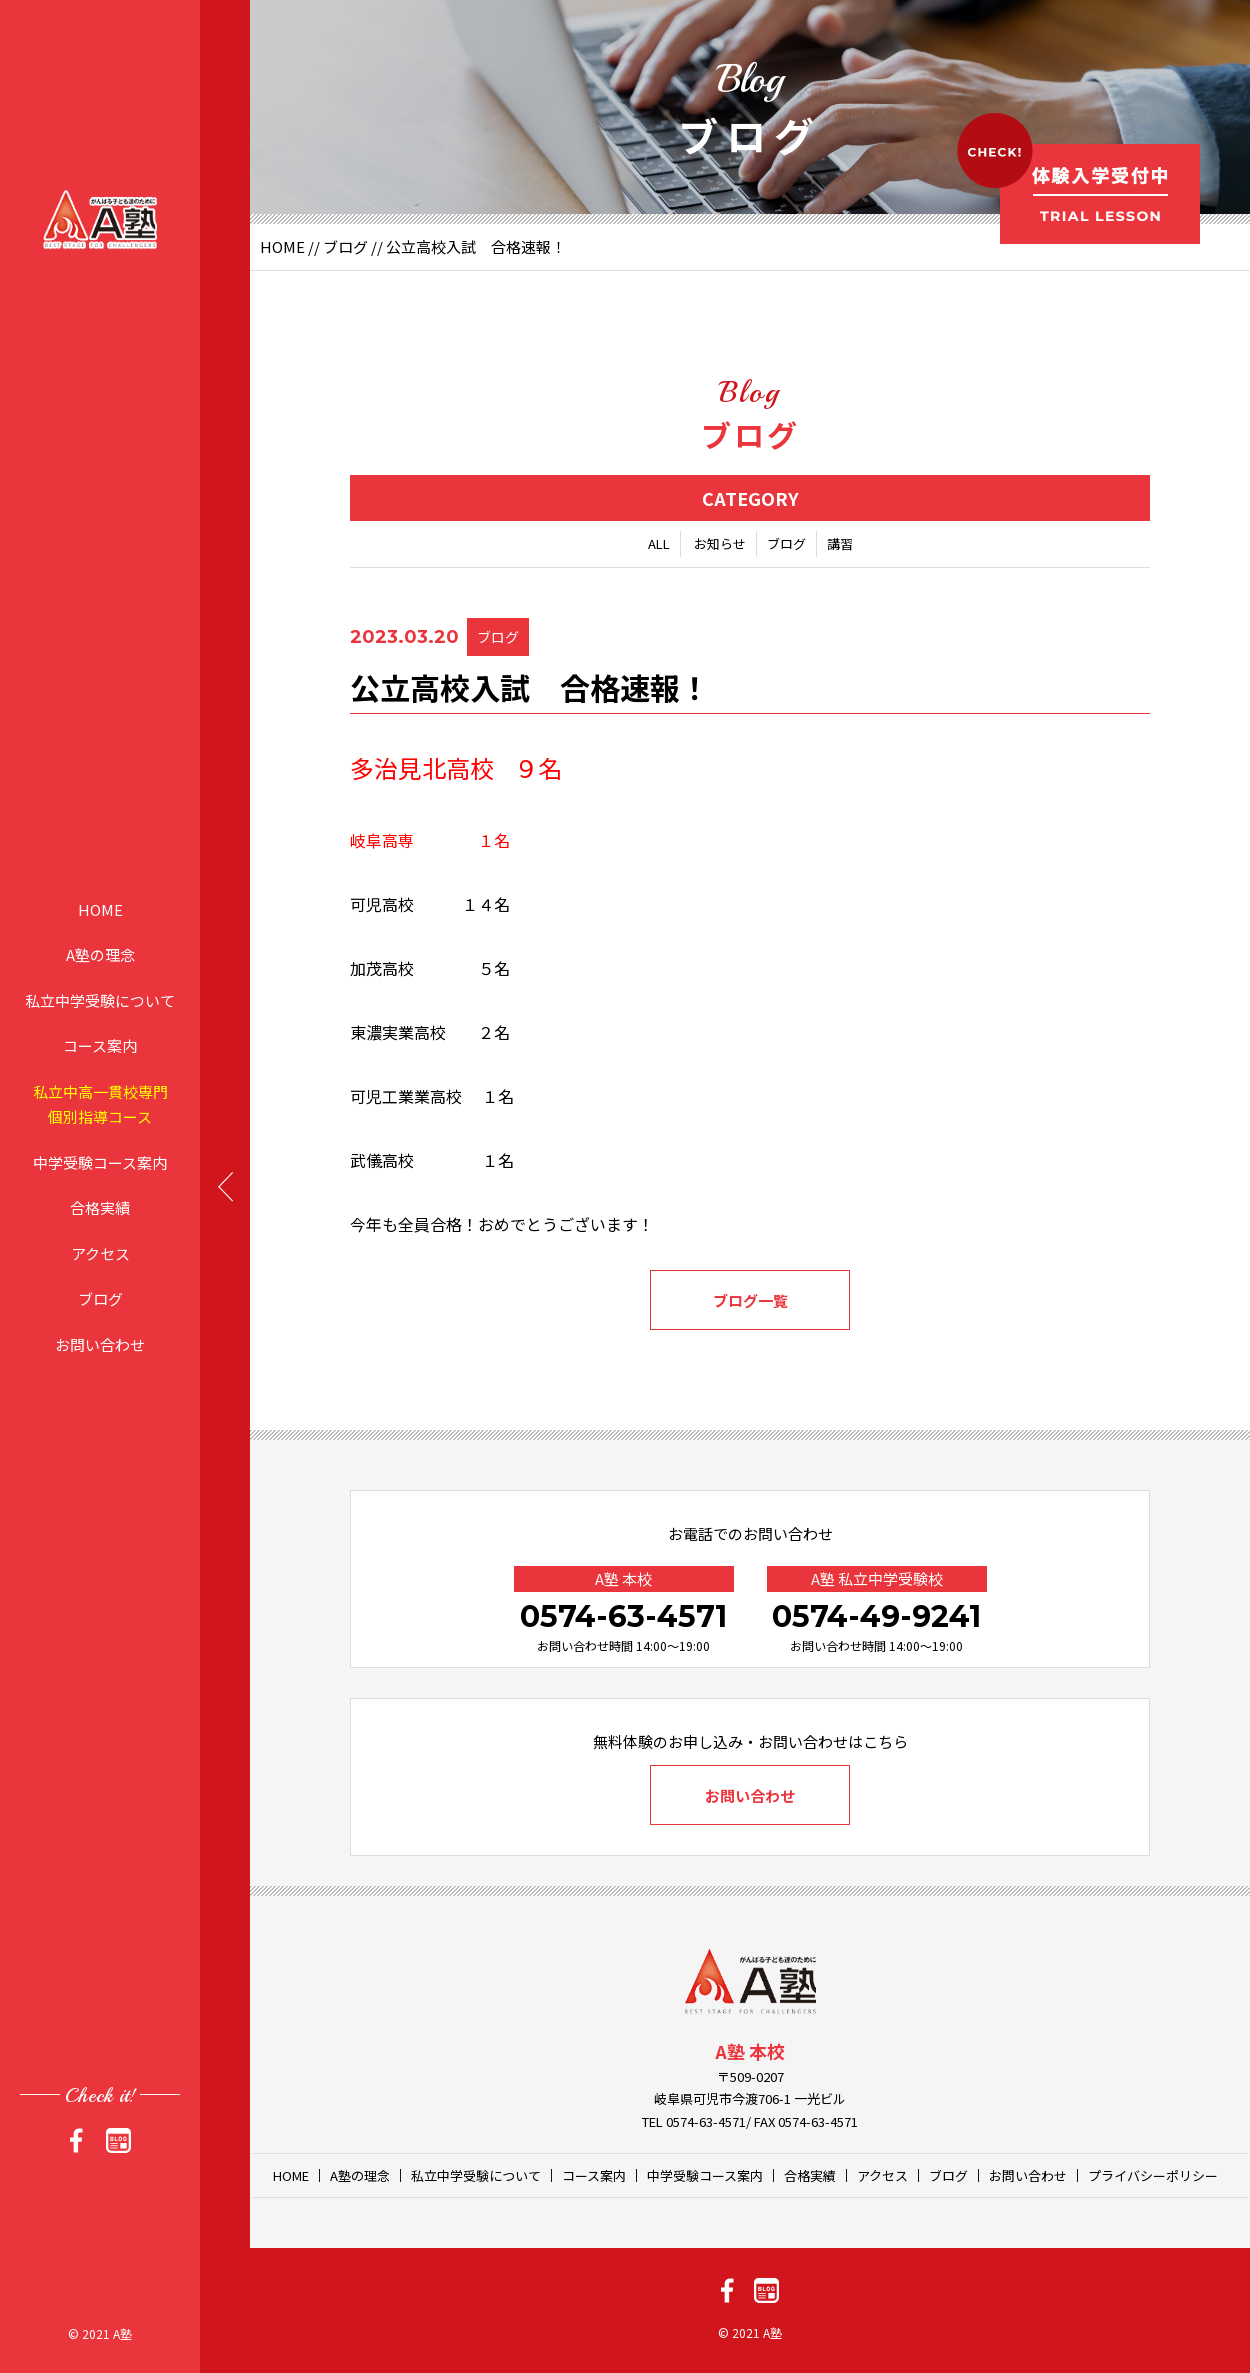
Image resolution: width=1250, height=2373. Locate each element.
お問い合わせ (100, 1343)
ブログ (100, 1298)
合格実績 (100, 1207)
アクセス (100, 1252)
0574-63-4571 (623, 1616)
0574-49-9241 (876, 1616)
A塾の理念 (100, 954)
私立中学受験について (100, 999)
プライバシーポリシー (1153, 2175)
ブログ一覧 (750, 1300)
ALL (659, 543)
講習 (840, 543)
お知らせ (720, 543)
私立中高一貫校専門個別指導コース (100, 1103)
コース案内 (100, 1045)
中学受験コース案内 (100, 1161)
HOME (100, 908)
